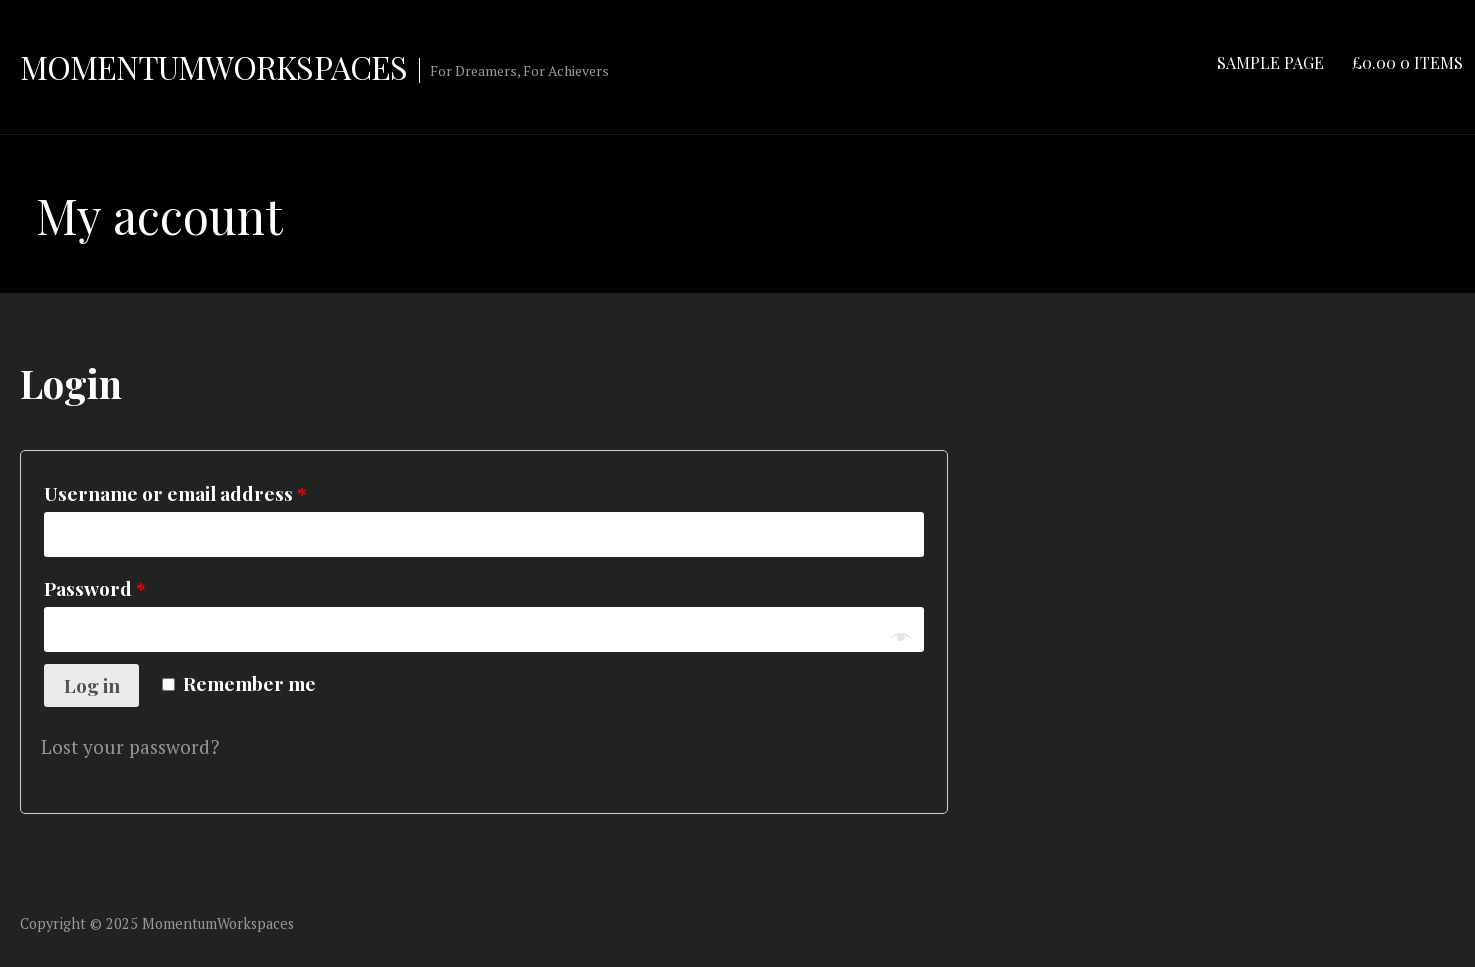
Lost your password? (130, 746)
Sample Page (1270, 62)
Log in (92, 685)
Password (95, 588)
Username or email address (175, 493)
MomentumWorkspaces (213, 66)
